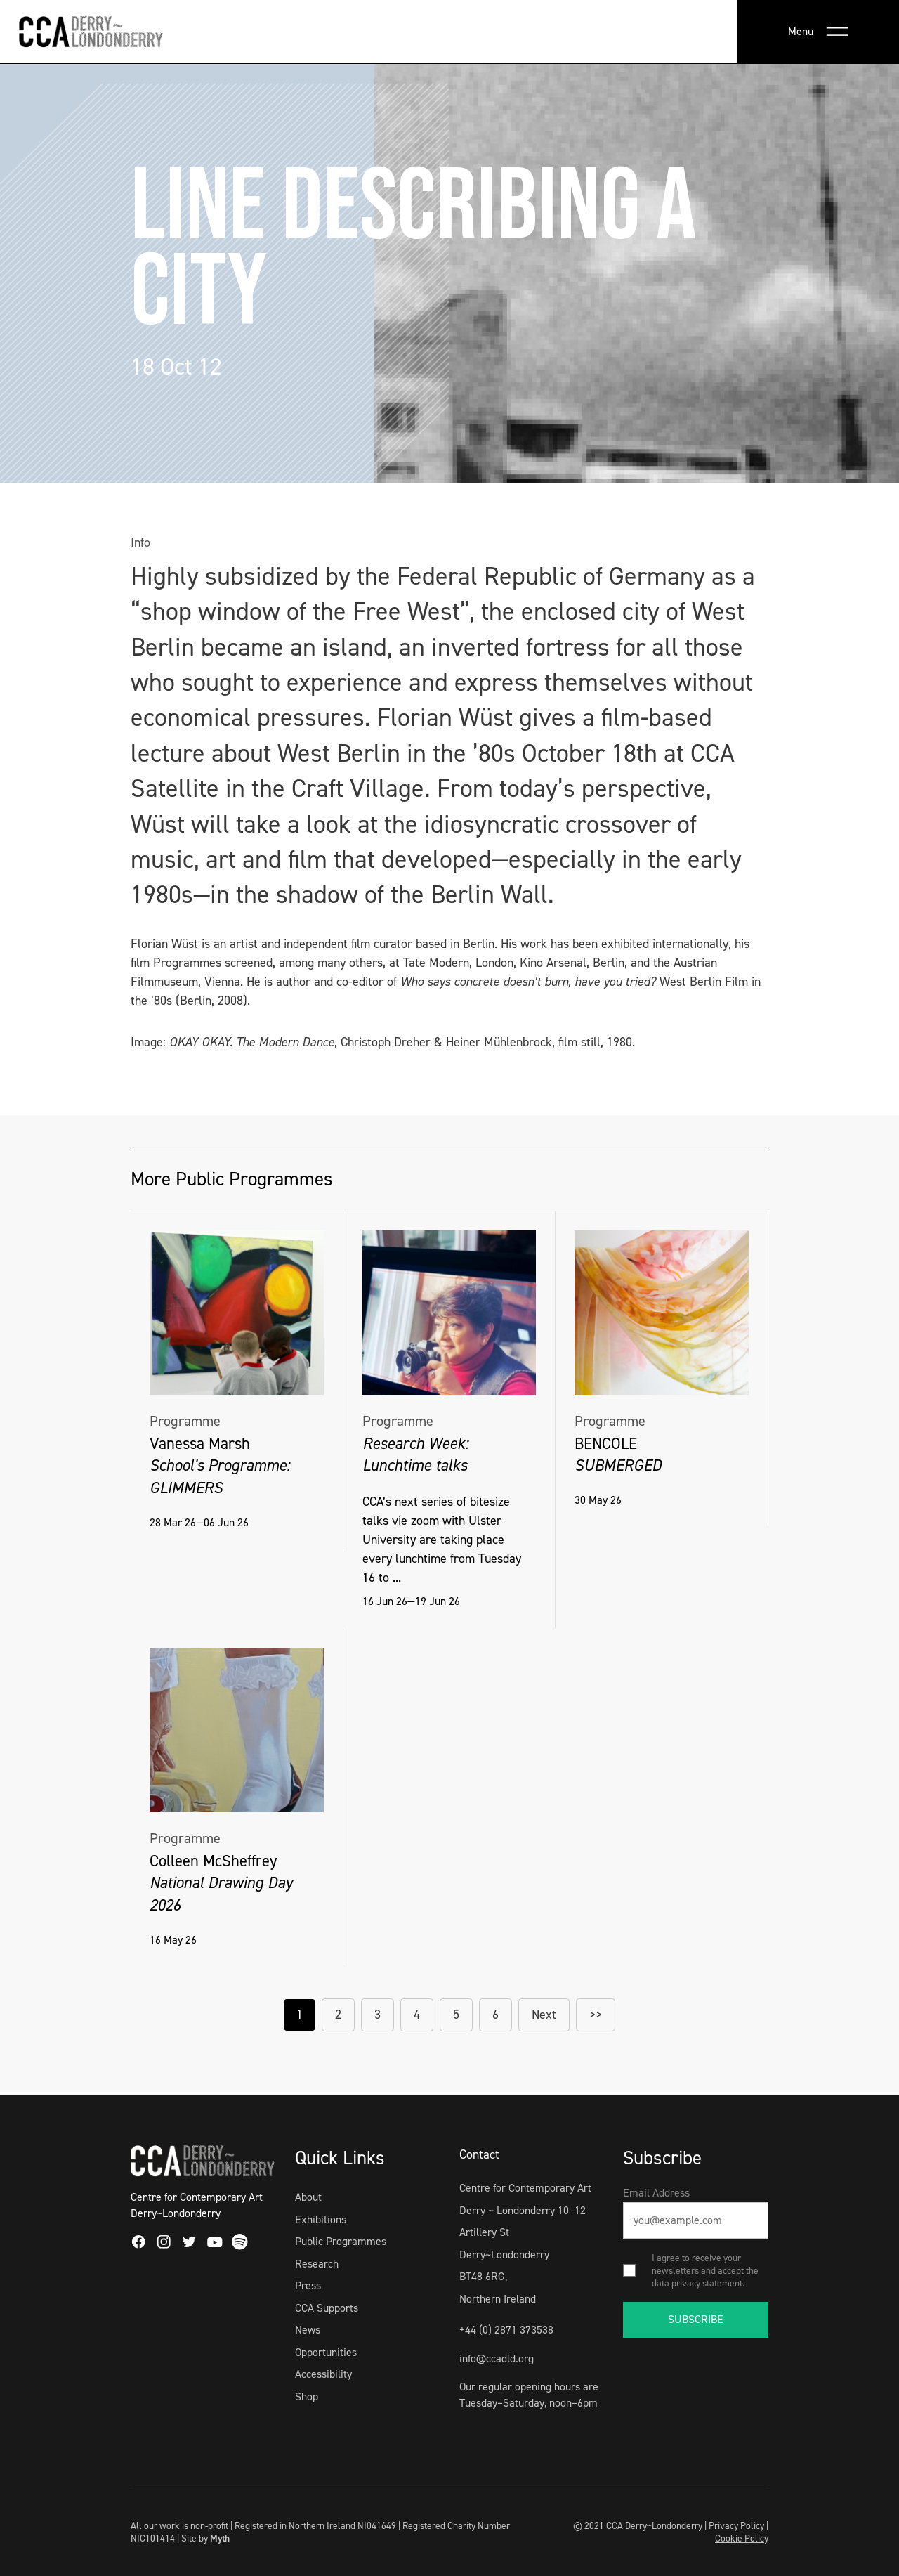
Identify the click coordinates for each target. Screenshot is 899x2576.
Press (308, 2285)
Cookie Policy (741, 2538)
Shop (306, 2396)
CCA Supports (326, 2308)
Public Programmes (340, 2241)
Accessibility (323, 2374)
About (308, 2197)
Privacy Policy (736, 2525)
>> (595, 2014)
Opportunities (326, 2352)
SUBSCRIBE (695, 2319)
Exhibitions (320, 2219)
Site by (205, 2538)
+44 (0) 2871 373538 (506, 2329)
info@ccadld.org (496, 2358)
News (307, 2329)
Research (317, 2263)
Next (544, 2014)
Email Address (656, 2192)
